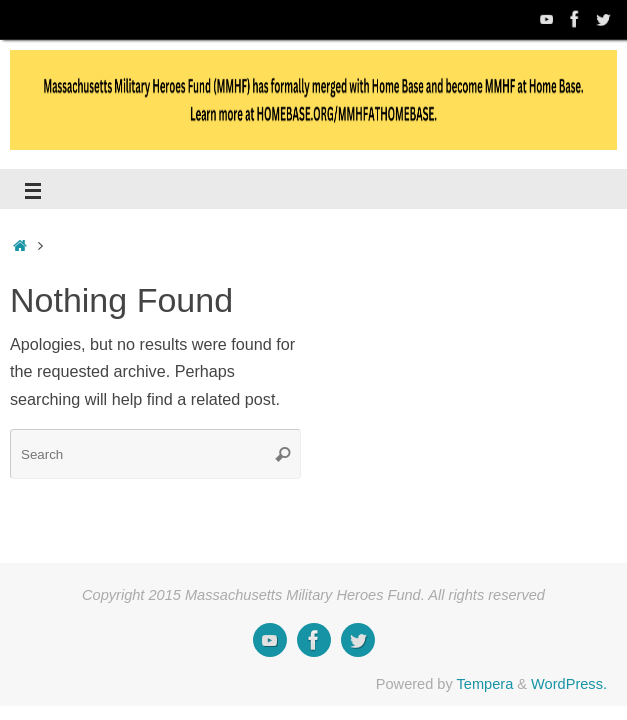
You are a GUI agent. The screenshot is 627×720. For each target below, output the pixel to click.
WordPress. (569, 684)
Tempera (485, 684)
